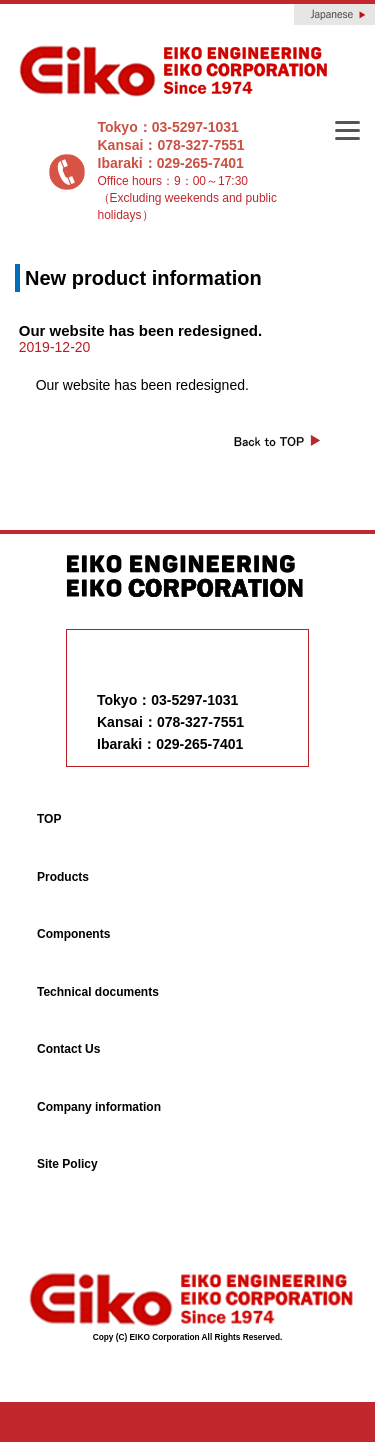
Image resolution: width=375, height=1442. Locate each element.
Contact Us (68, 1049)
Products (63, 877)
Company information (99, 1107)
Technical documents (98, 992)
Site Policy (67, 1164)
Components (73, 934)
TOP (49, 819)
